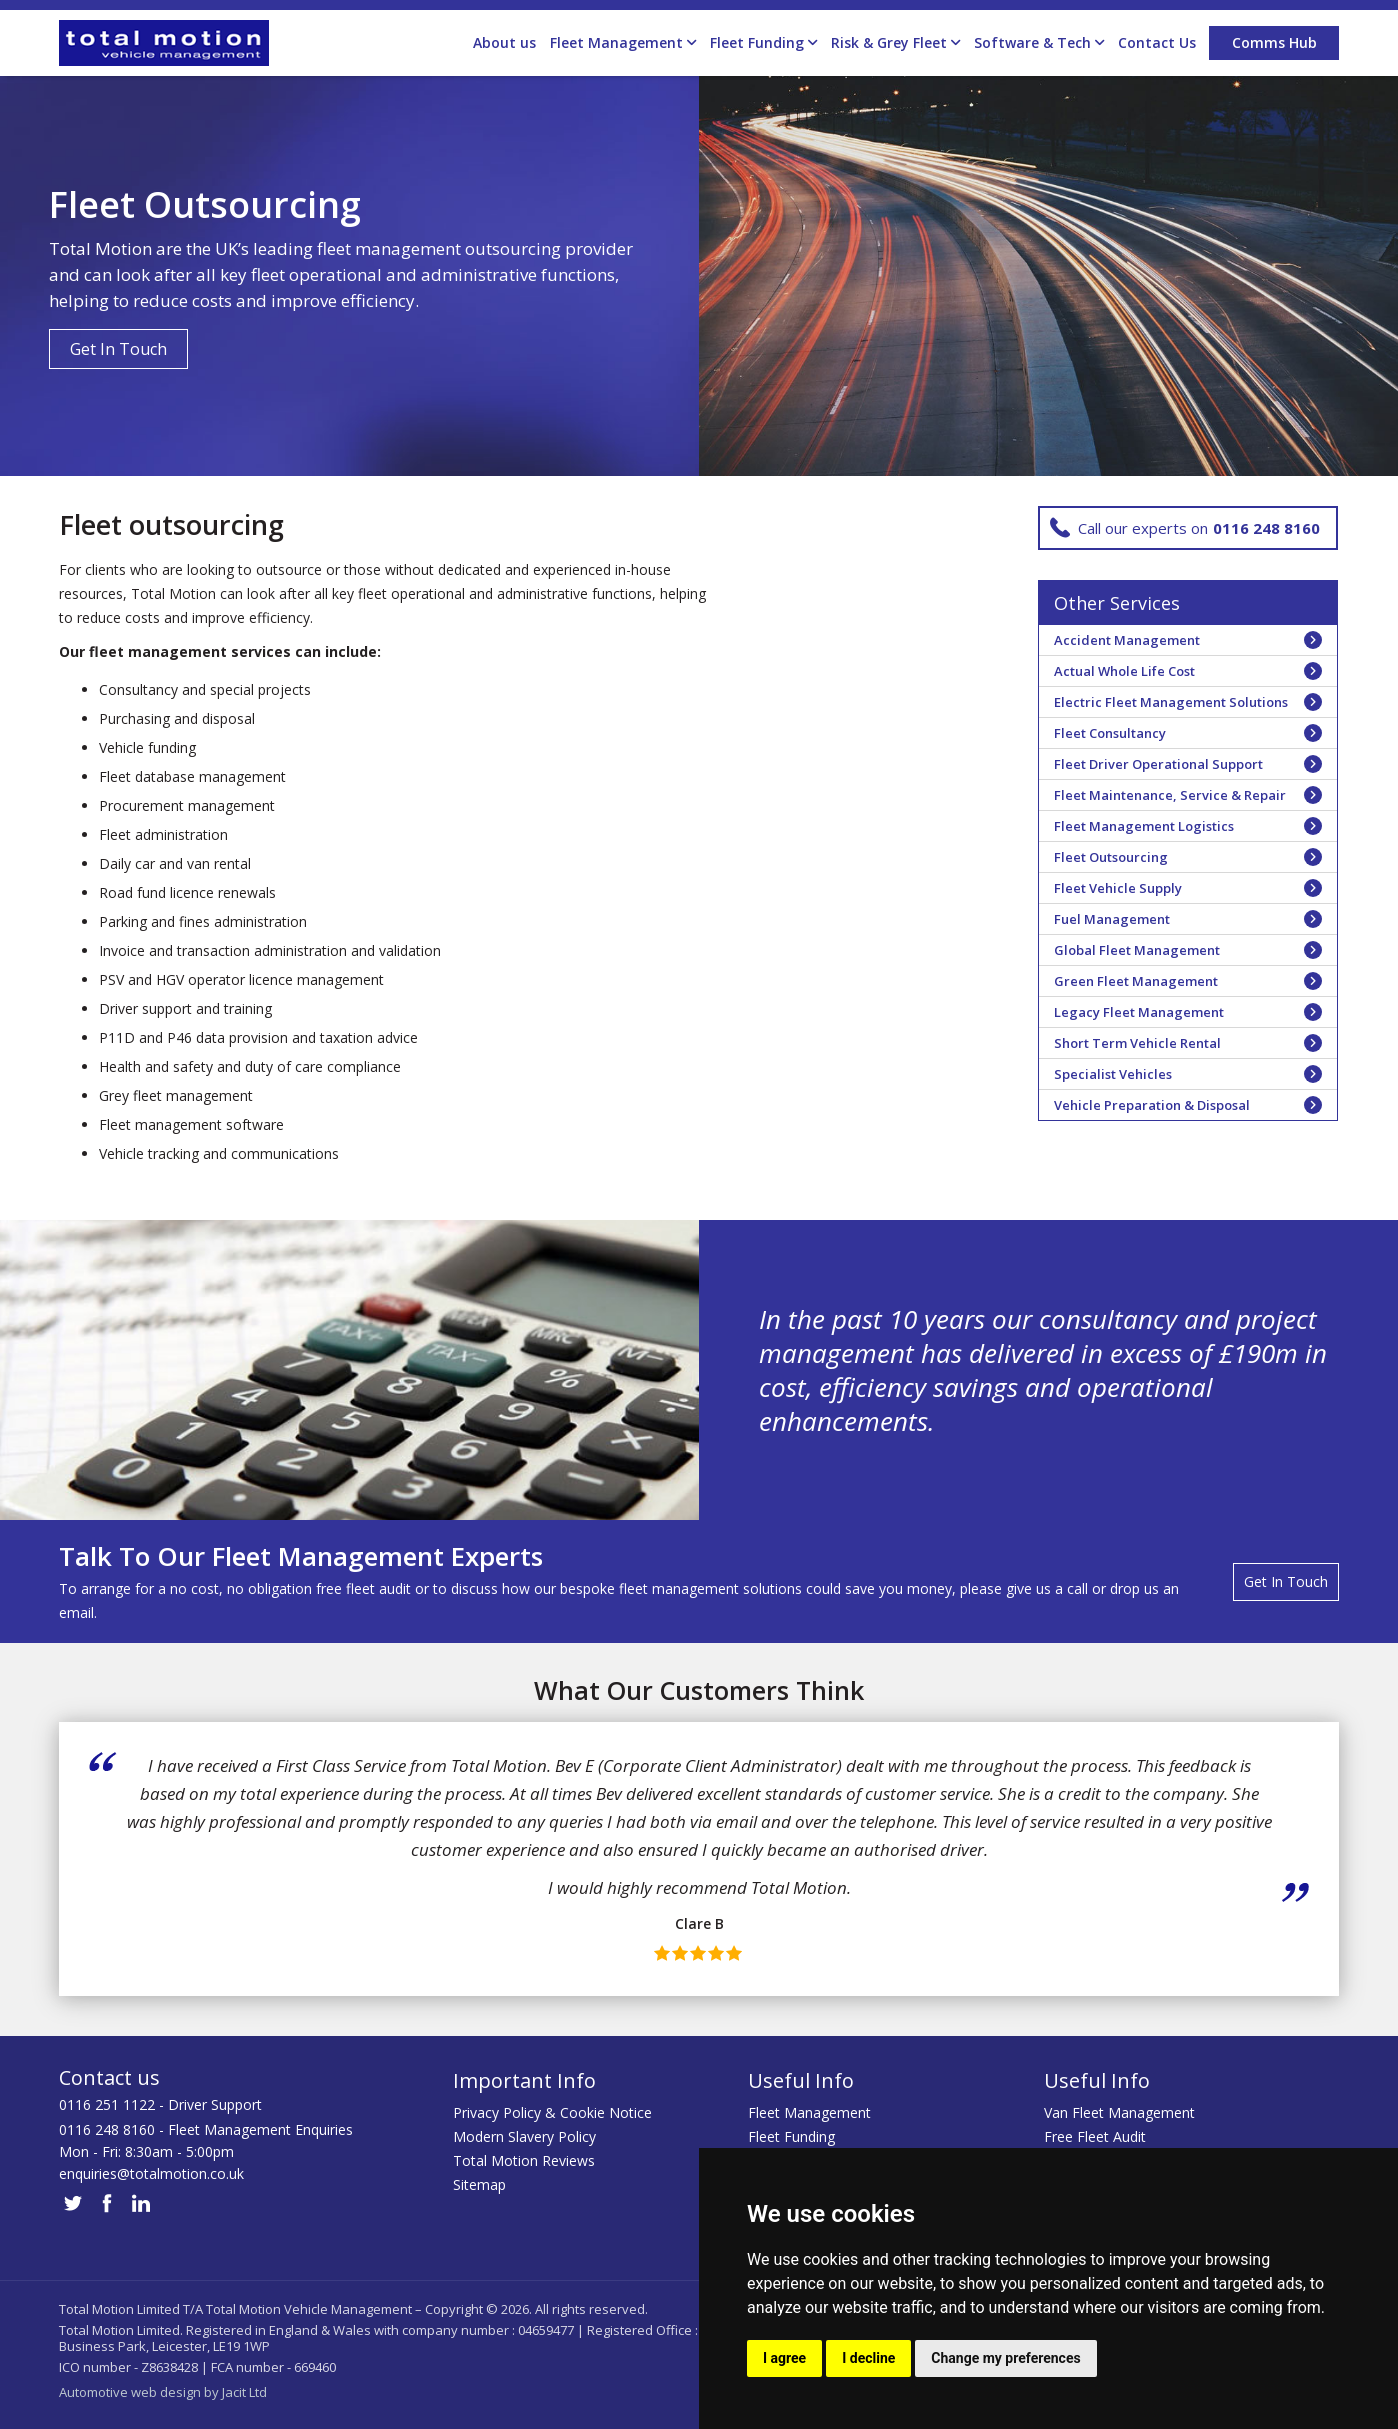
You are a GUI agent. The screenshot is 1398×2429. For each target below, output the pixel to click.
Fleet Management (623, 43)
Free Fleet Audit (1095, 2136)
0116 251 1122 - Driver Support (160, 2104)
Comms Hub (1274, 42)
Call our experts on (1185, 528)
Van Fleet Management (1119, 2112)
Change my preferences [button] (1005, 2358)
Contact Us (1157, 42)
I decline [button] (868, 2358)
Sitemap (479, 2184)
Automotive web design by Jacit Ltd (163, 2392)
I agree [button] (784, 2358)
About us (504, 42)
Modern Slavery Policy (524, 2136)
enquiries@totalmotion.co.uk (151, 2173)
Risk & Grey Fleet (895, 43)
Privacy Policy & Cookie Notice (552, 2112)
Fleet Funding (763, 43)
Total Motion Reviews (524, 2160)
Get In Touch (118, 349)
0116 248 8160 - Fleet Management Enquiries (206, 2129)
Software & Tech (1039, 43)
